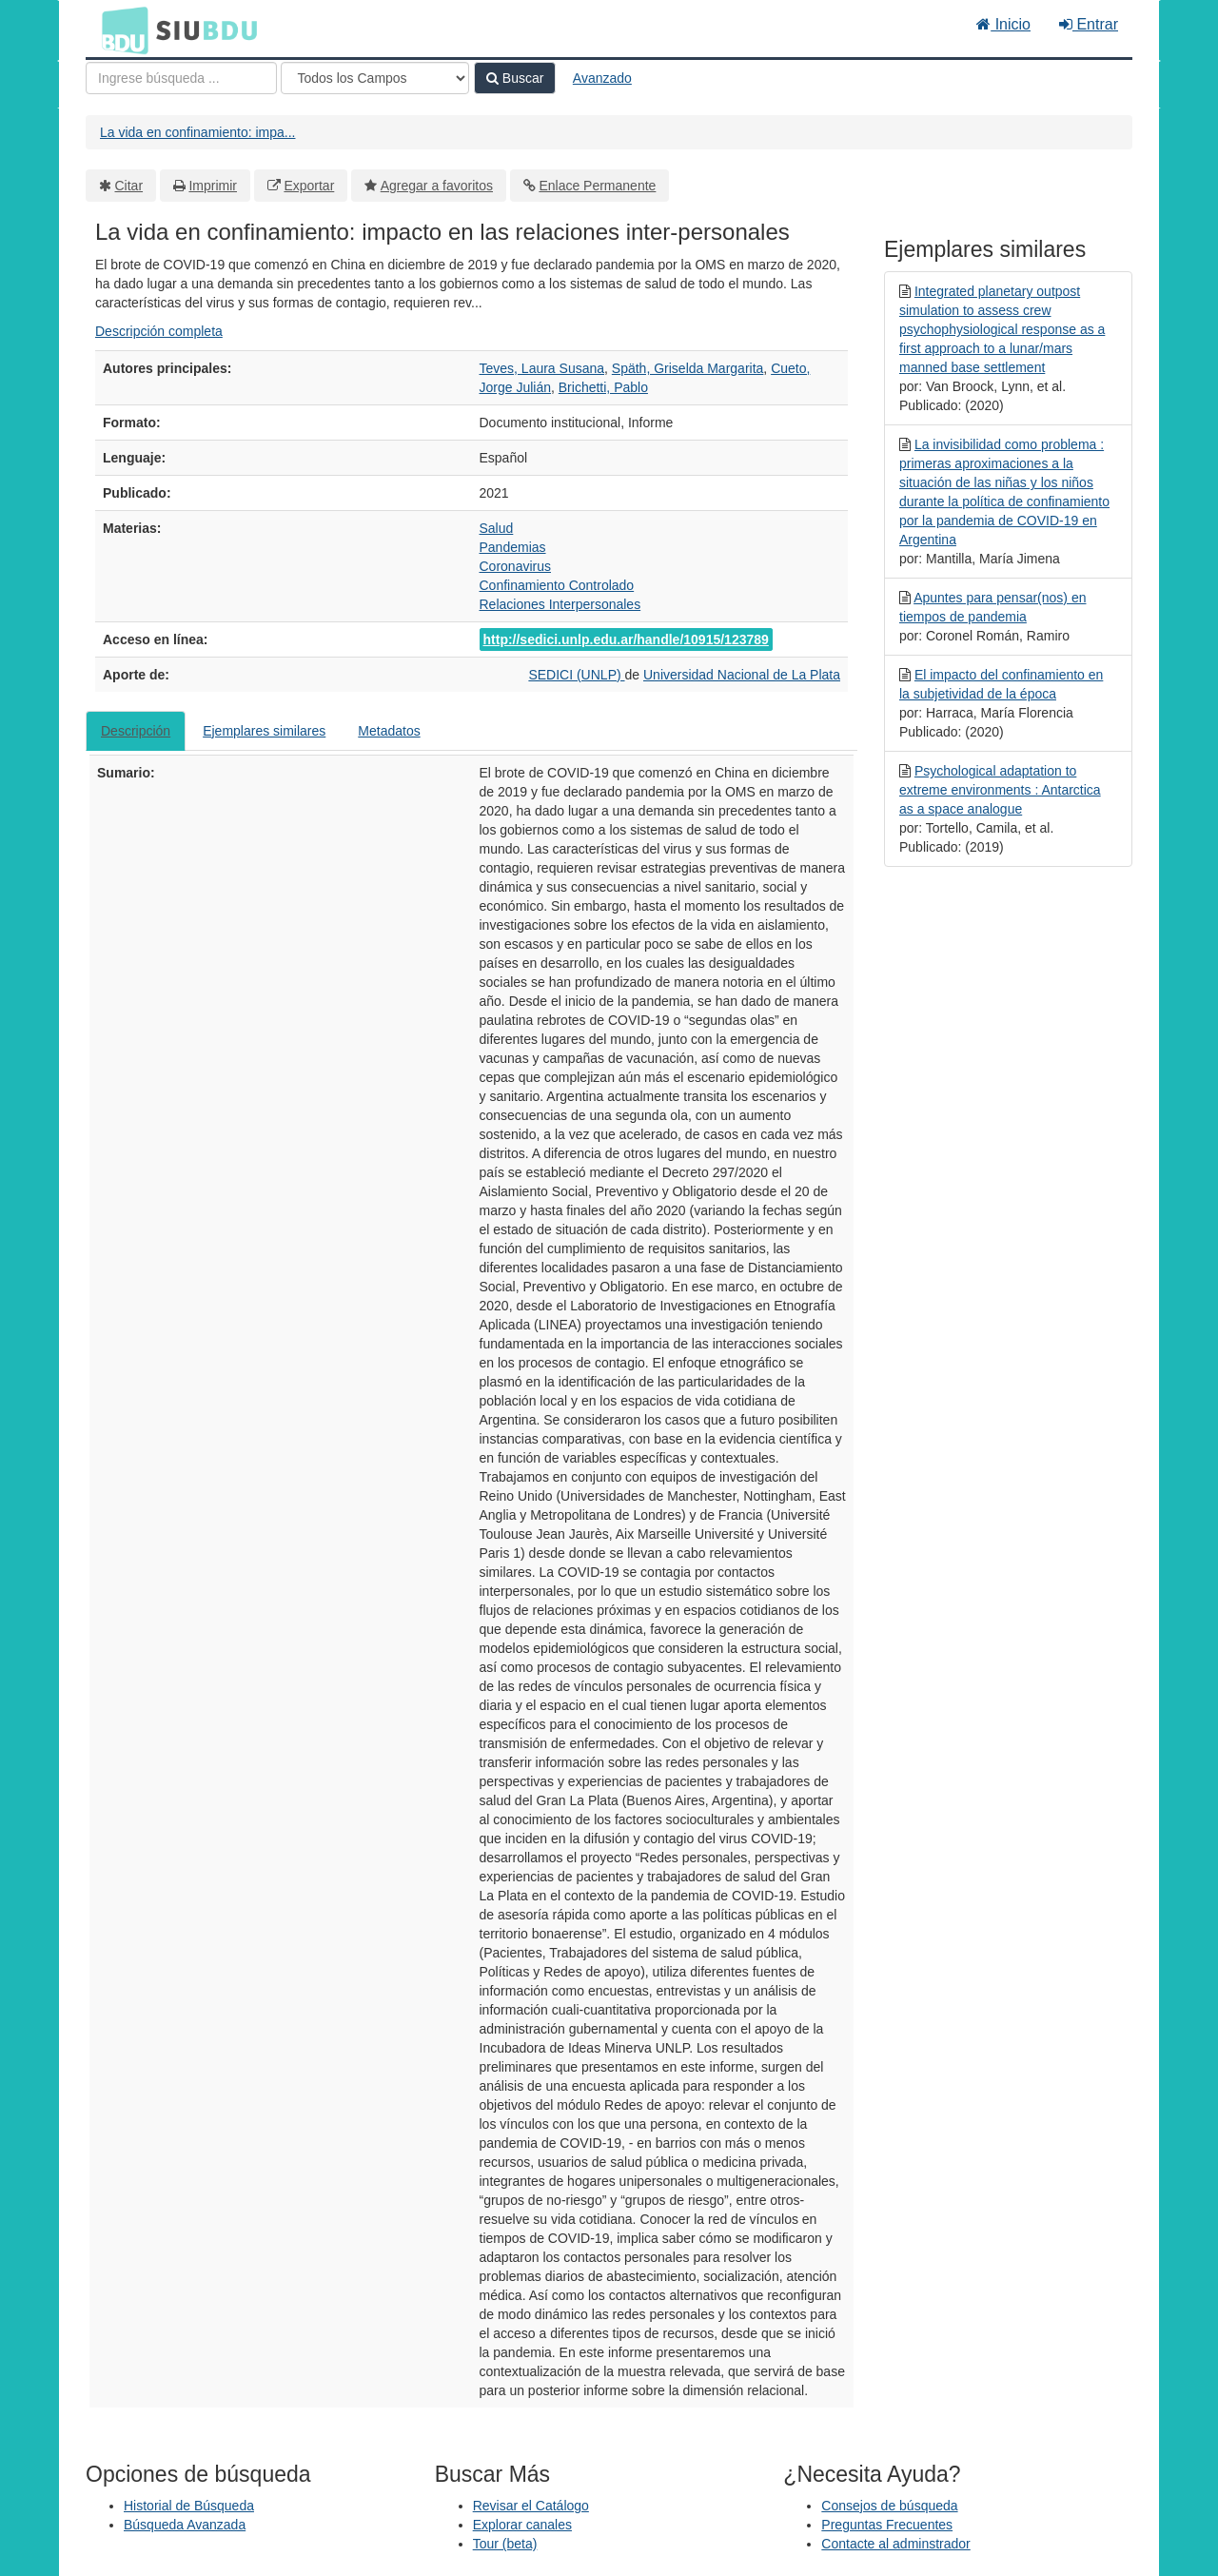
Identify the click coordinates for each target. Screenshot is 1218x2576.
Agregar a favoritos (437, 185)
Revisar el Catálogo (531, 2505)
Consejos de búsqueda (889, 2505)
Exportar (309, 185)
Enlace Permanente (597, 185)
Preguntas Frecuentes (887, 2524)
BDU (120, 29)
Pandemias (513, 547)
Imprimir (212, 185)
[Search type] (375, 78)
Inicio (1003, 24)
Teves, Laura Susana (542, 368)
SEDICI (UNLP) (576, 674)
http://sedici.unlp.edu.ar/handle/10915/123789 (626, 639)
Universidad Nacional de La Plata (741, 674)
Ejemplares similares (264, 730)
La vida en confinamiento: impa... (197, 132)
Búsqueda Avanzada (185, 2524)
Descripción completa (159, 331)
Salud (497, 528)
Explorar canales (522, 2524)
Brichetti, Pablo (603, 387)
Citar (129, 185)
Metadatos (389, 730)
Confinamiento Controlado (557, 585)
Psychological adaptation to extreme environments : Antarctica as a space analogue (1000, 789)
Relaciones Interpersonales (560, 604)
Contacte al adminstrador (895, 2543)
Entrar (1088, 24)
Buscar (514, 78)
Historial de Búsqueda (189, 2505)
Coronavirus (515, 566)
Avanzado (602, 78)
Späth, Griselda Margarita (688, 368)
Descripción (135, 730)
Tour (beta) (505, 2543)
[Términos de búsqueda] (181, 78)
